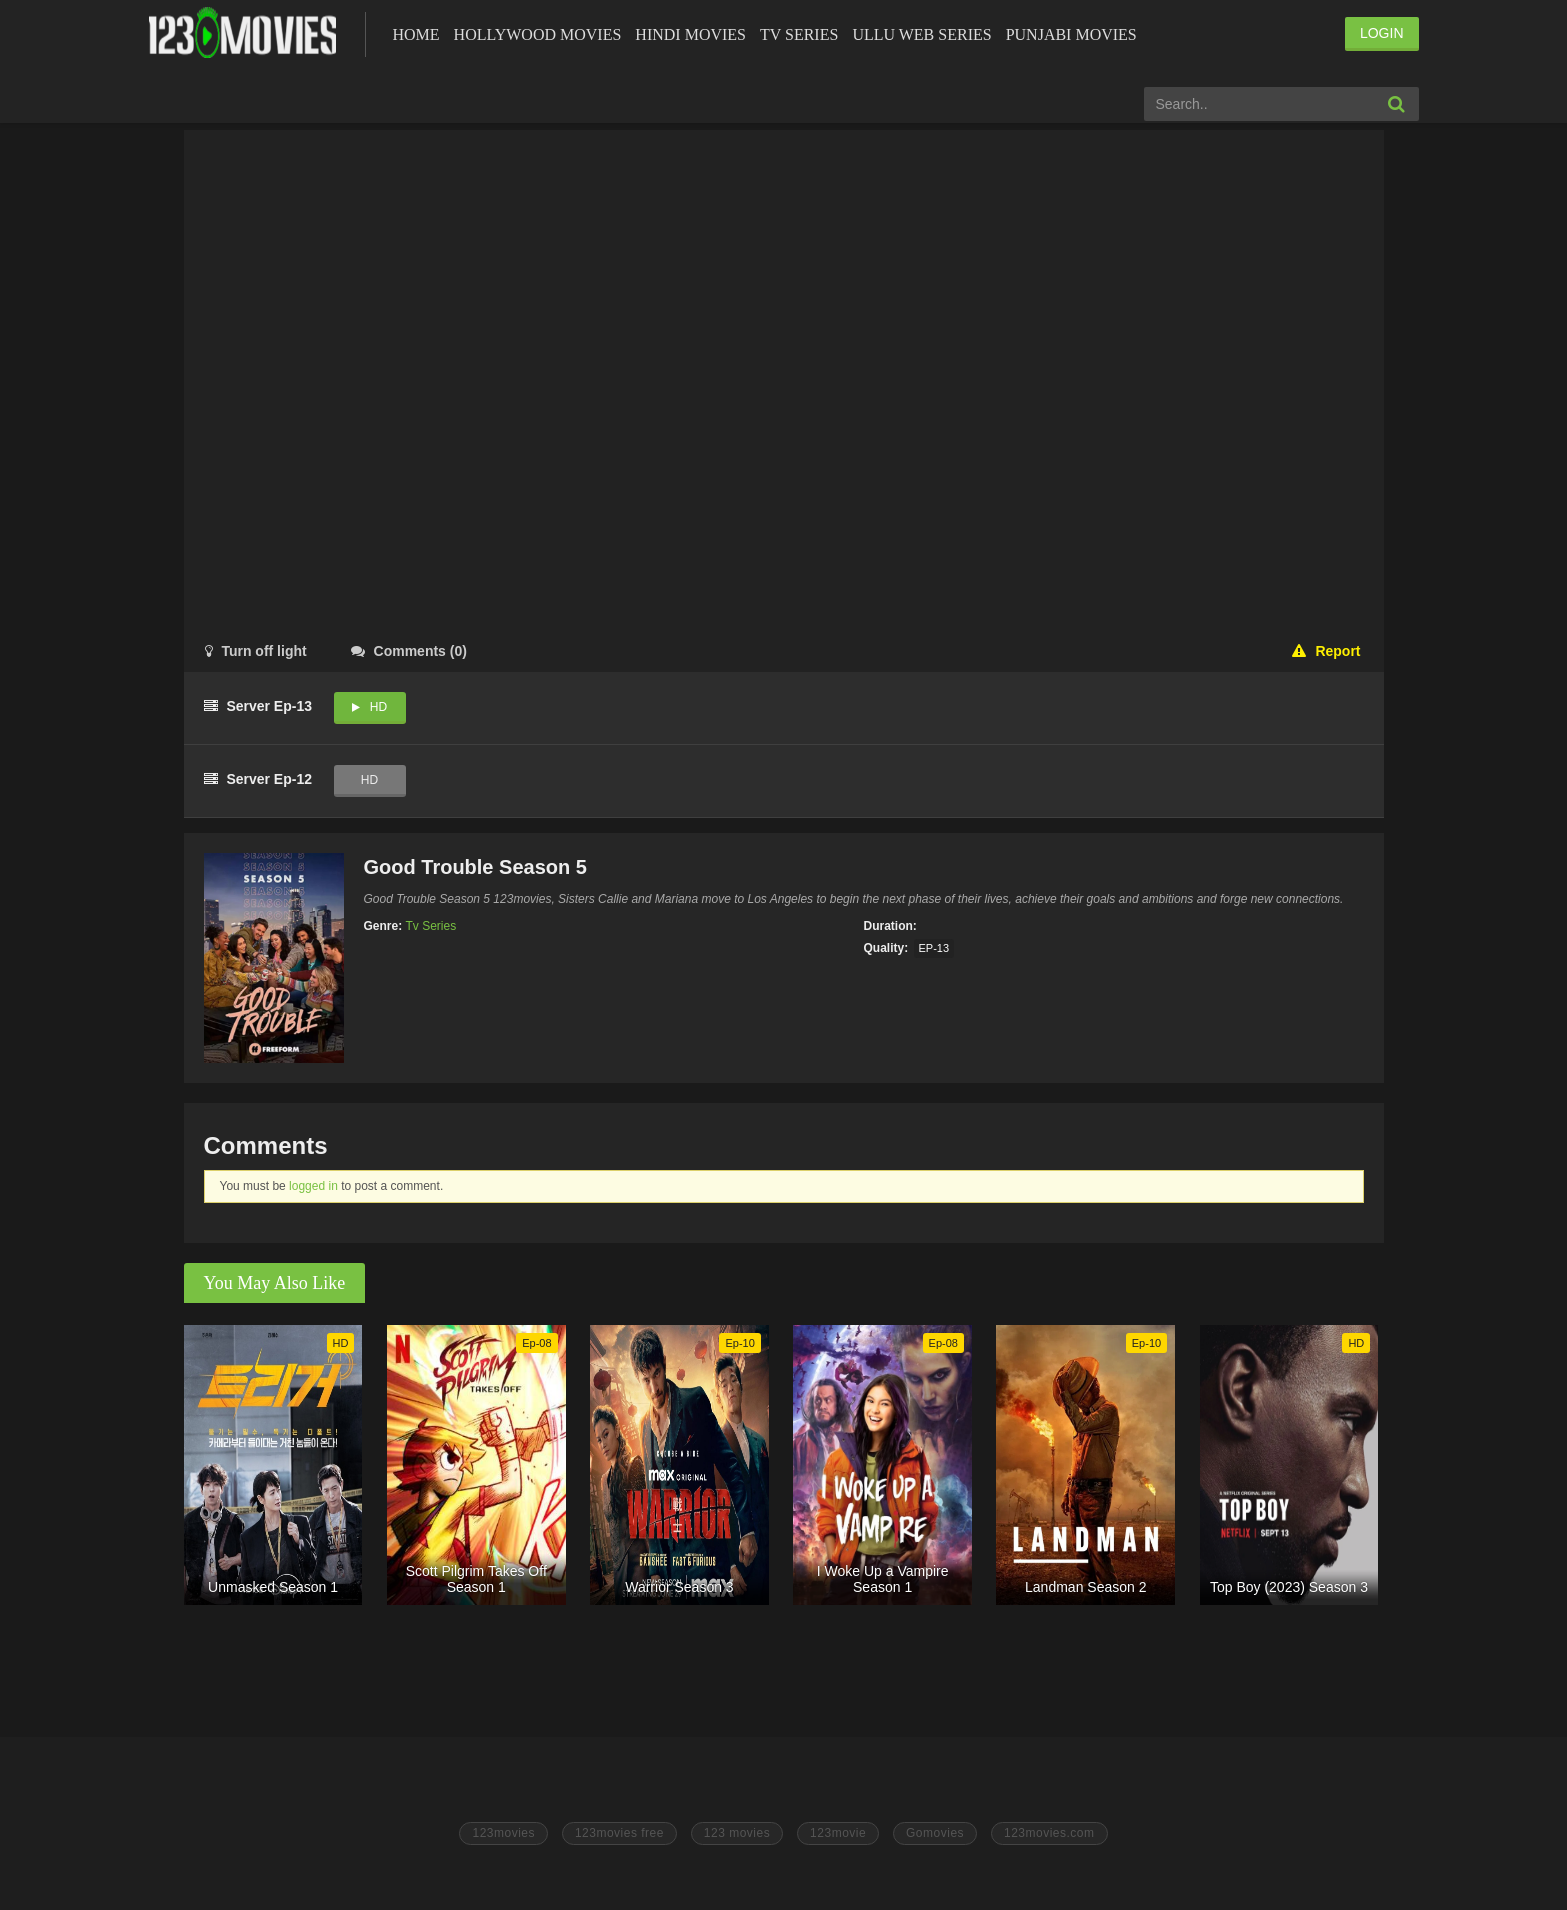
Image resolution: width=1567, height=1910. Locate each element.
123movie (838, 1833)
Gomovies (935, 1833)
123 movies (737, 1833)
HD (378, 707)
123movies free (619, 1833)
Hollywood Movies (538, 34)
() (409, 651)
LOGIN (1382, 33)
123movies (503, 1833)
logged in (313, 1186)
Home (416, 34)
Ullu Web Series (921, 34)
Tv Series (799, 34)
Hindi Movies (690, 34)
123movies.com (1049, 1833)
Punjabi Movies (1071, 34)
